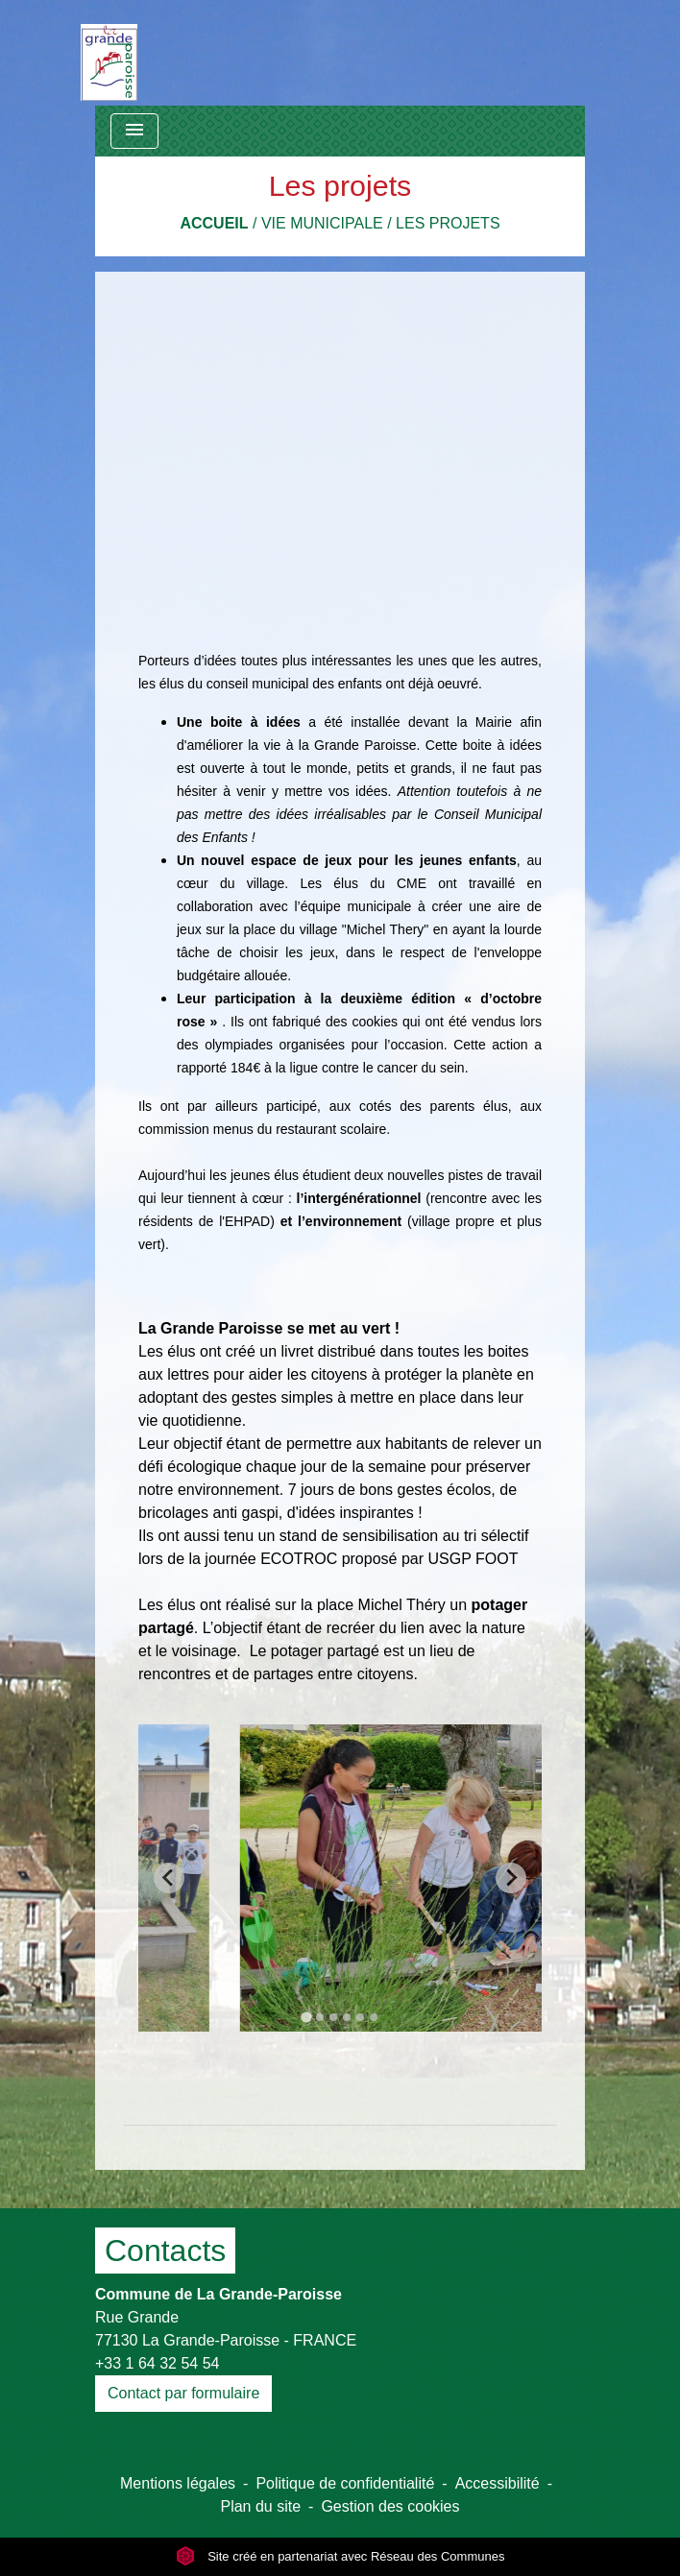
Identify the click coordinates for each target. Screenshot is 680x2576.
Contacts (165, 2250)
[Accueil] (109, 52)
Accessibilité (497, 2483)
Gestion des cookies (390, 2506)
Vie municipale (322, 223)
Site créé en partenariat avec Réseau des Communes (340, 2556)
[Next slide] (511, 1878)
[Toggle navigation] (134, 131)
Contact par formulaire (183, 2393)
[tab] (306, 2016)
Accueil (214, 223)
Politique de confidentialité (344, 2483)
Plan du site (260, 2506)
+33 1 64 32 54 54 (157, 2363)
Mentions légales (177, 2483)
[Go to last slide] (169, 1878)
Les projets (447, 223)
